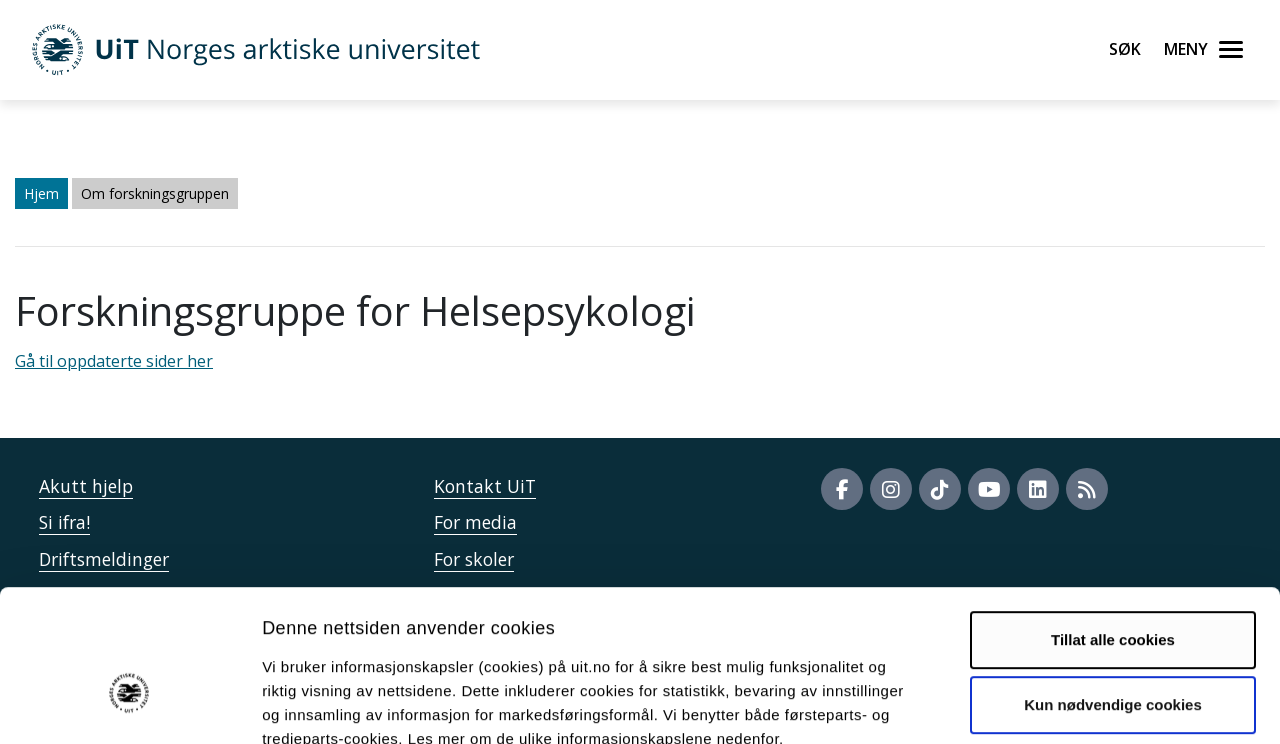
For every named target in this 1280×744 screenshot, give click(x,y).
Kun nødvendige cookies (1113, 589)
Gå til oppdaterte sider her (114, 361)
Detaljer (1065, 704)
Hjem (41, 193)
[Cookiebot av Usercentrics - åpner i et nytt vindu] (129, 705)
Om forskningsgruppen (155, 193)
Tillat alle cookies (1113, 524)
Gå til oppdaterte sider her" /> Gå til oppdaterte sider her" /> (640, 372)
